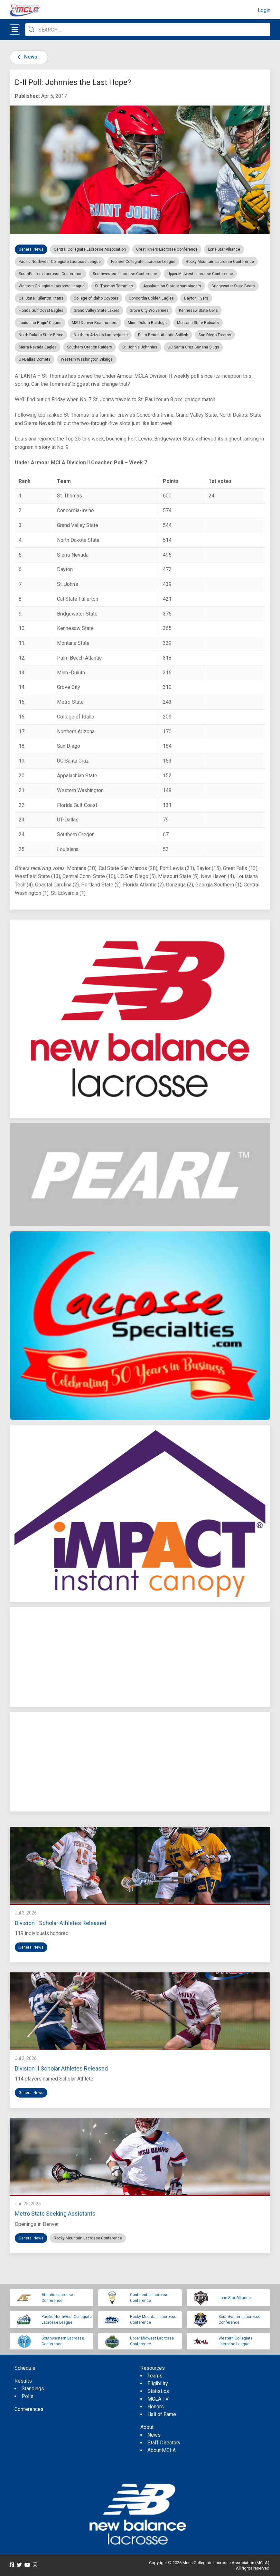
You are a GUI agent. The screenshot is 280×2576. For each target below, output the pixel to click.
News (26, 57)
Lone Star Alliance (235, 2297)
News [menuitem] (154, 2435)
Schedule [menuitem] (24, 2368)
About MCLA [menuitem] (161, 2450)
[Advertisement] (140, 1657)
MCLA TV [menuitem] (158, 2399)
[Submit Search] (31, 29)
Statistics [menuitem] (158, 2391)
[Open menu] (15, 29)
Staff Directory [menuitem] (164, 2443)
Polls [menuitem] (27, 2396)
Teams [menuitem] (155, 2376)
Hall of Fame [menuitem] (161, 2414)
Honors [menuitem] (155, 2407)
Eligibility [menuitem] (157, 2383)
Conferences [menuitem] (28, 2409)
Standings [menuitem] (33, 2389)
